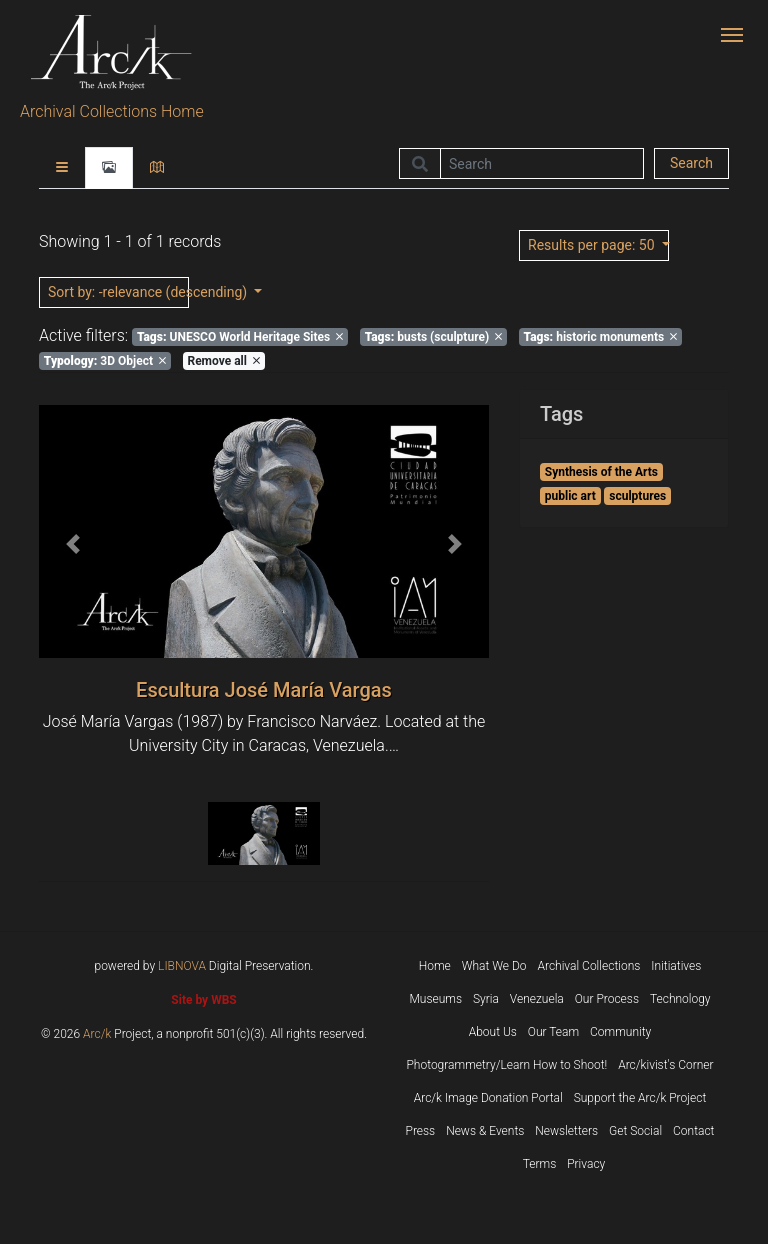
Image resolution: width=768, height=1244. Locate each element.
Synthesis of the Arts (601, 472)
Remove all (223, 361)
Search (691, 163)
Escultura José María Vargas (264, 690)
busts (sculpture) (433, 337)
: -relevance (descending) (118, 292)
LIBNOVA (182, 966)
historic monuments (601, 337)
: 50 (593, 245)
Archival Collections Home (112, 111)
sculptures (637, 496)
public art (570, 496)
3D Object (105, 361)
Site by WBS (203, 1000)
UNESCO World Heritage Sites (240, 337)
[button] (73, 543)
